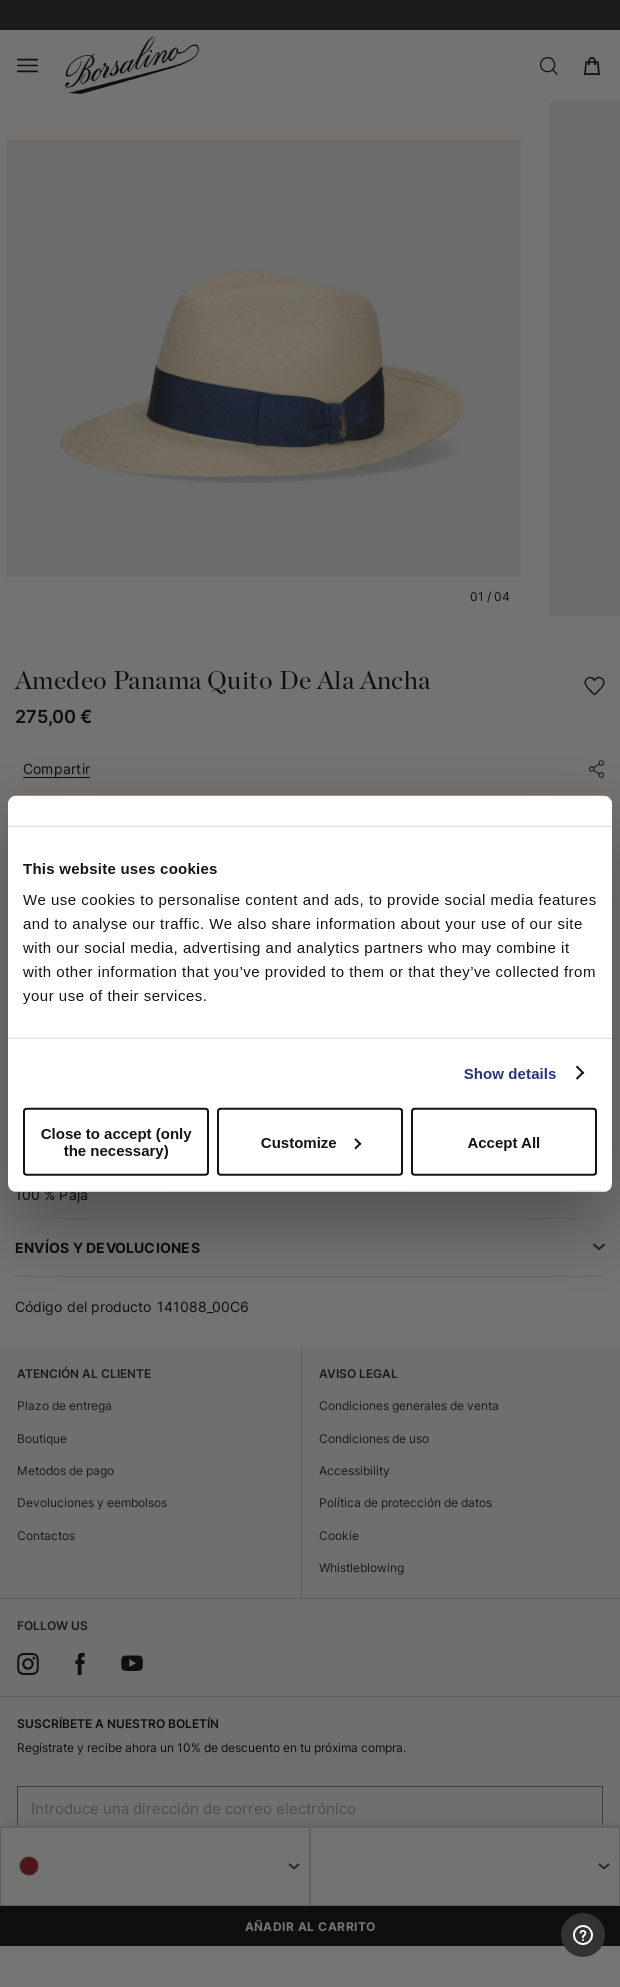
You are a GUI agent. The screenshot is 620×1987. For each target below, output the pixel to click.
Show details (510, 1072)
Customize (311, 1141)
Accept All (503, 1141)
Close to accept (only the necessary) (116, 1142)
